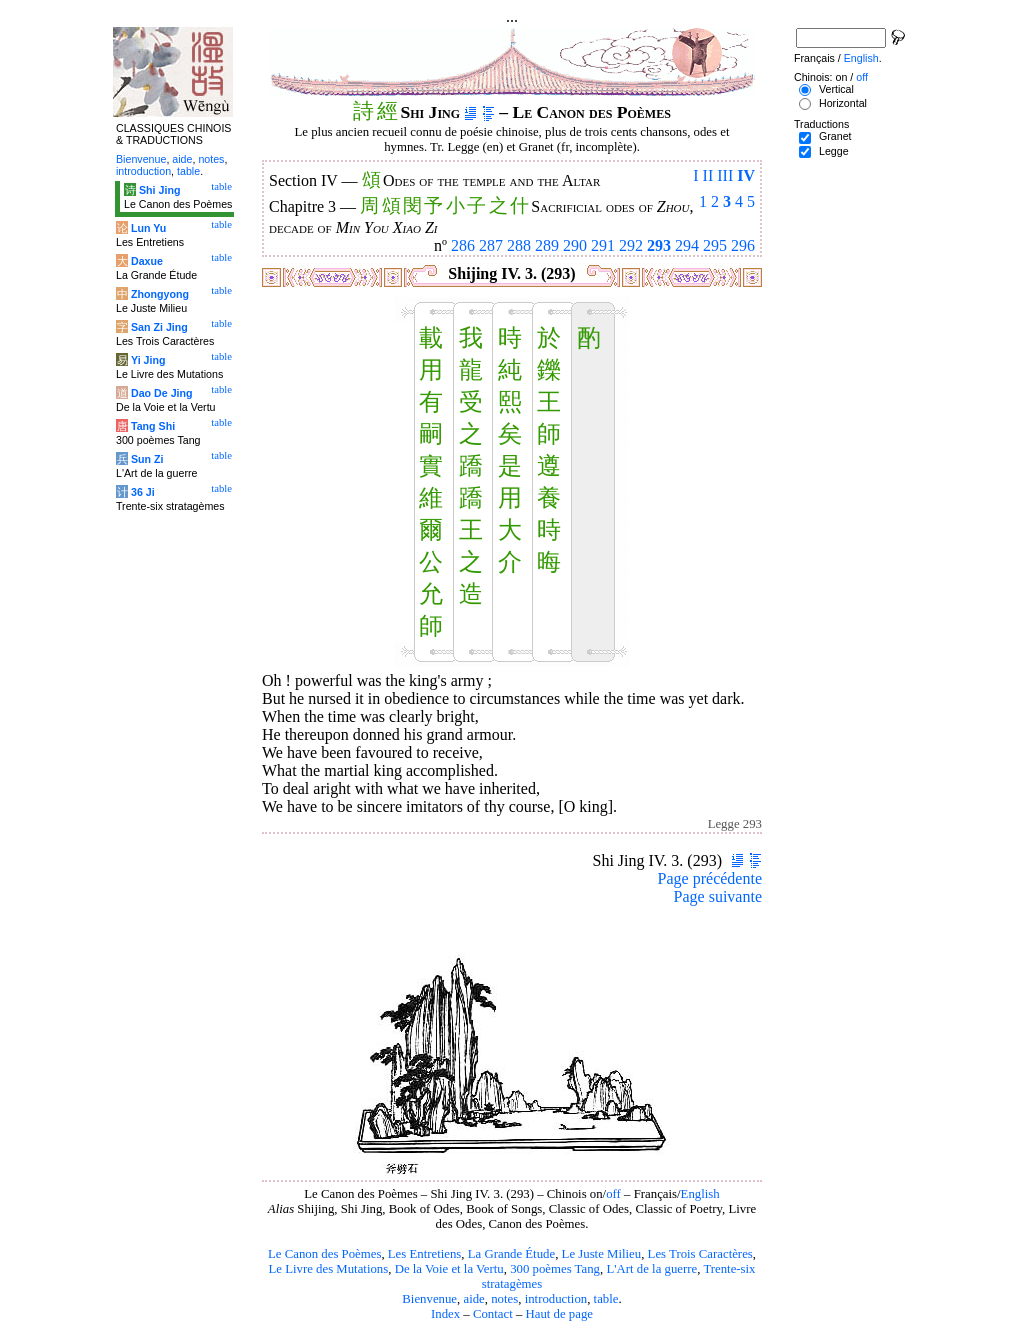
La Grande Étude (511, 1254)
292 (631, 245)
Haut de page (560, 1314)
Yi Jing (148, 360)
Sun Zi (147, 459)
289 (547, 245)
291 (603, 245)
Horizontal (843, 103)
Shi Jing (159, 190)
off (613, 1194)
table (606, 1299)
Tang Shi (153, 426)
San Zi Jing (159, 327)
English (700, 1194)
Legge (834, 151)
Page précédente (710, 878)
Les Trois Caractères (700, 1254)
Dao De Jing (162, 393)
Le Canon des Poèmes (324, 1254)
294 (687, 245)
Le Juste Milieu (602, 1254)
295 (715, 245)
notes (504, 1299)
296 (743, 245)
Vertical (836, 89)
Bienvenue (429, 1299)
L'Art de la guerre (651, 1269)
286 (463, 245)
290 (575, 245)
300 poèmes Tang (555, 1269)
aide (473, 1299)
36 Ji (143, 492)
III (725, 175)
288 (519, 245)
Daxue (147, 261)
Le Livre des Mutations (328, 1269)
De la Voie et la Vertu (449, 1269)
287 (491, 245)
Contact (493, 1314)
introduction (556, 1299)
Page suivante (718, 896)
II (708, 175)
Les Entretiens (425, 1254)
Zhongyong (160, 294)
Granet (835, 136)
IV (746, 175)
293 (659, 245)
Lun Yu (148, 228)
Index (445, 1314)
